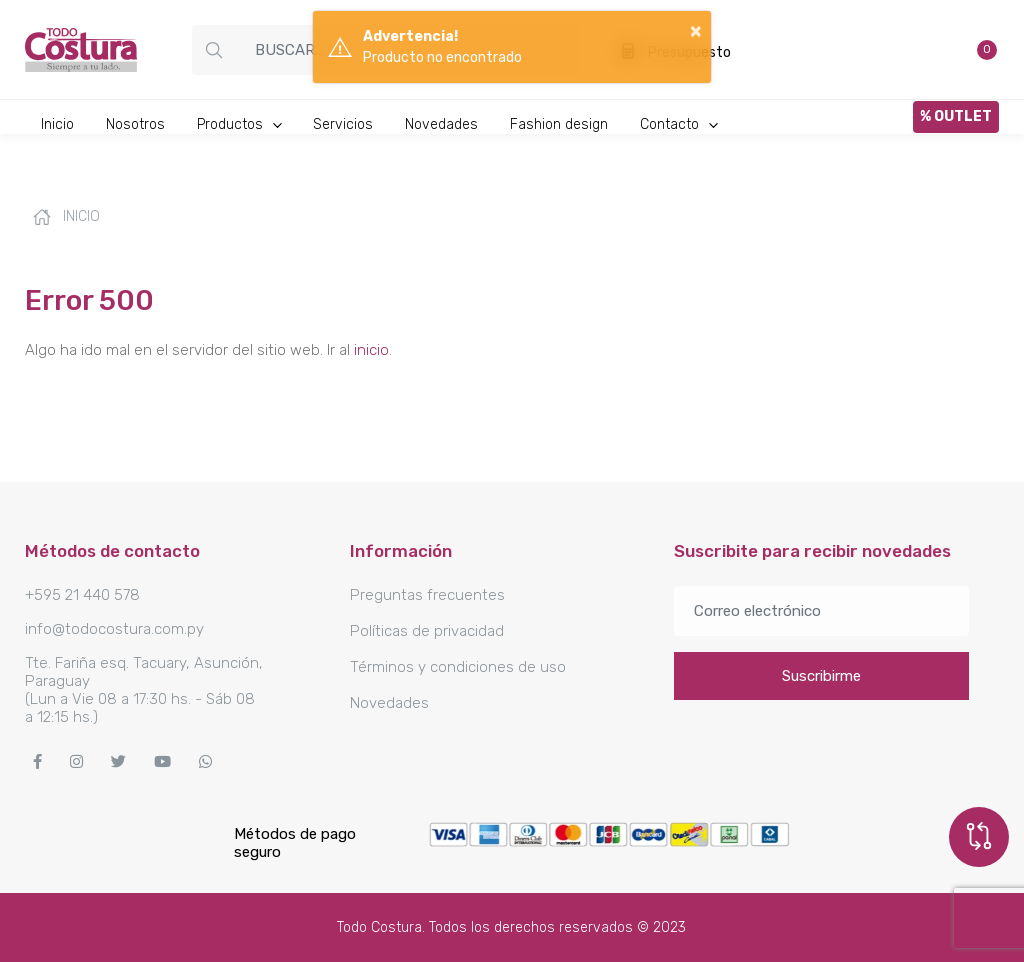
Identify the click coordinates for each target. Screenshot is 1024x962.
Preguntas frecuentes (427, 595)
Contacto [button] (680, 124)
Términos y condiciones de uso (458, 667)
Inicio (57, 124)
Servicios (343, 124)
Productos (240, 124)
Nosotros (135, 124)
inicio (371, 350)
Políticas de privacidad (427, 631)
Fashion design (559, 124)
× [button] (696, 30)
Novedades (441, 124)
